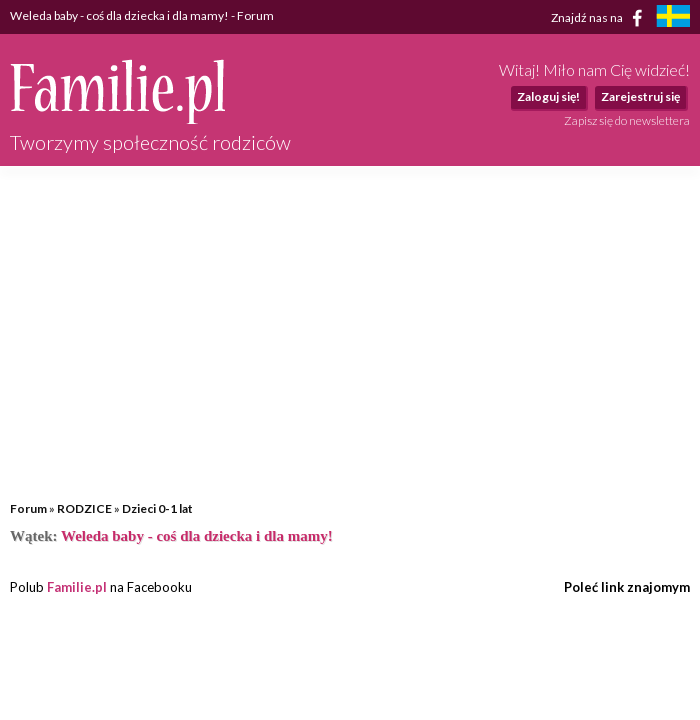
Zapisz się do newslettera (627, 120)
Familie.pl (77, 587)
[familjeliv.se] (673, 18)
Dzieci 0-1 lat (157, 508)
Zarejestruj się (640, 96)
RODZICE (84, 508)
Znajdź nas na (600, 18)
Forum (28, 508)
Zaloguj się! (548, 96)
